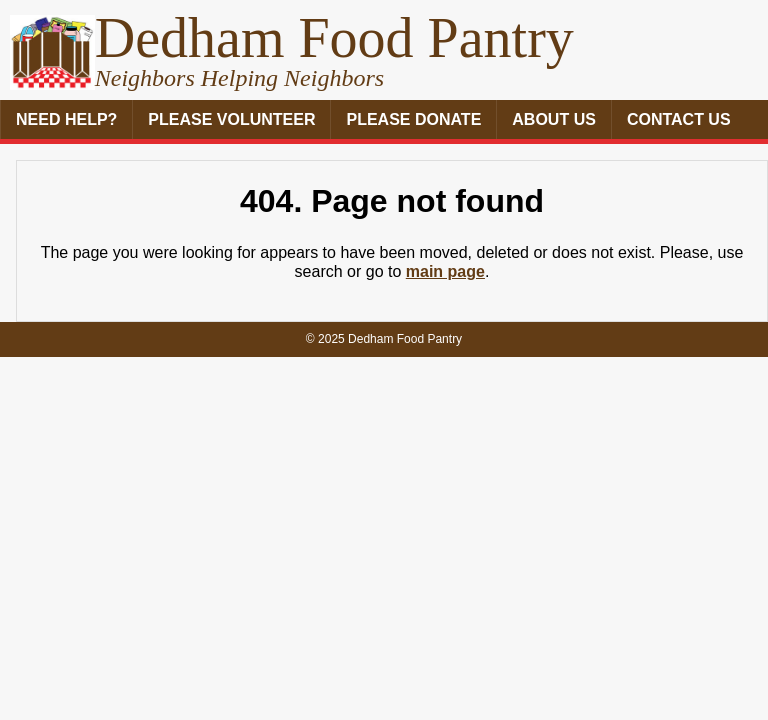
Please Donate (413, 119)
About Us (554, 119)
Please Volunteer (231, 119)
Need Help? (66, 119)
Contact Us (679, 119)
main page (445, 271)
